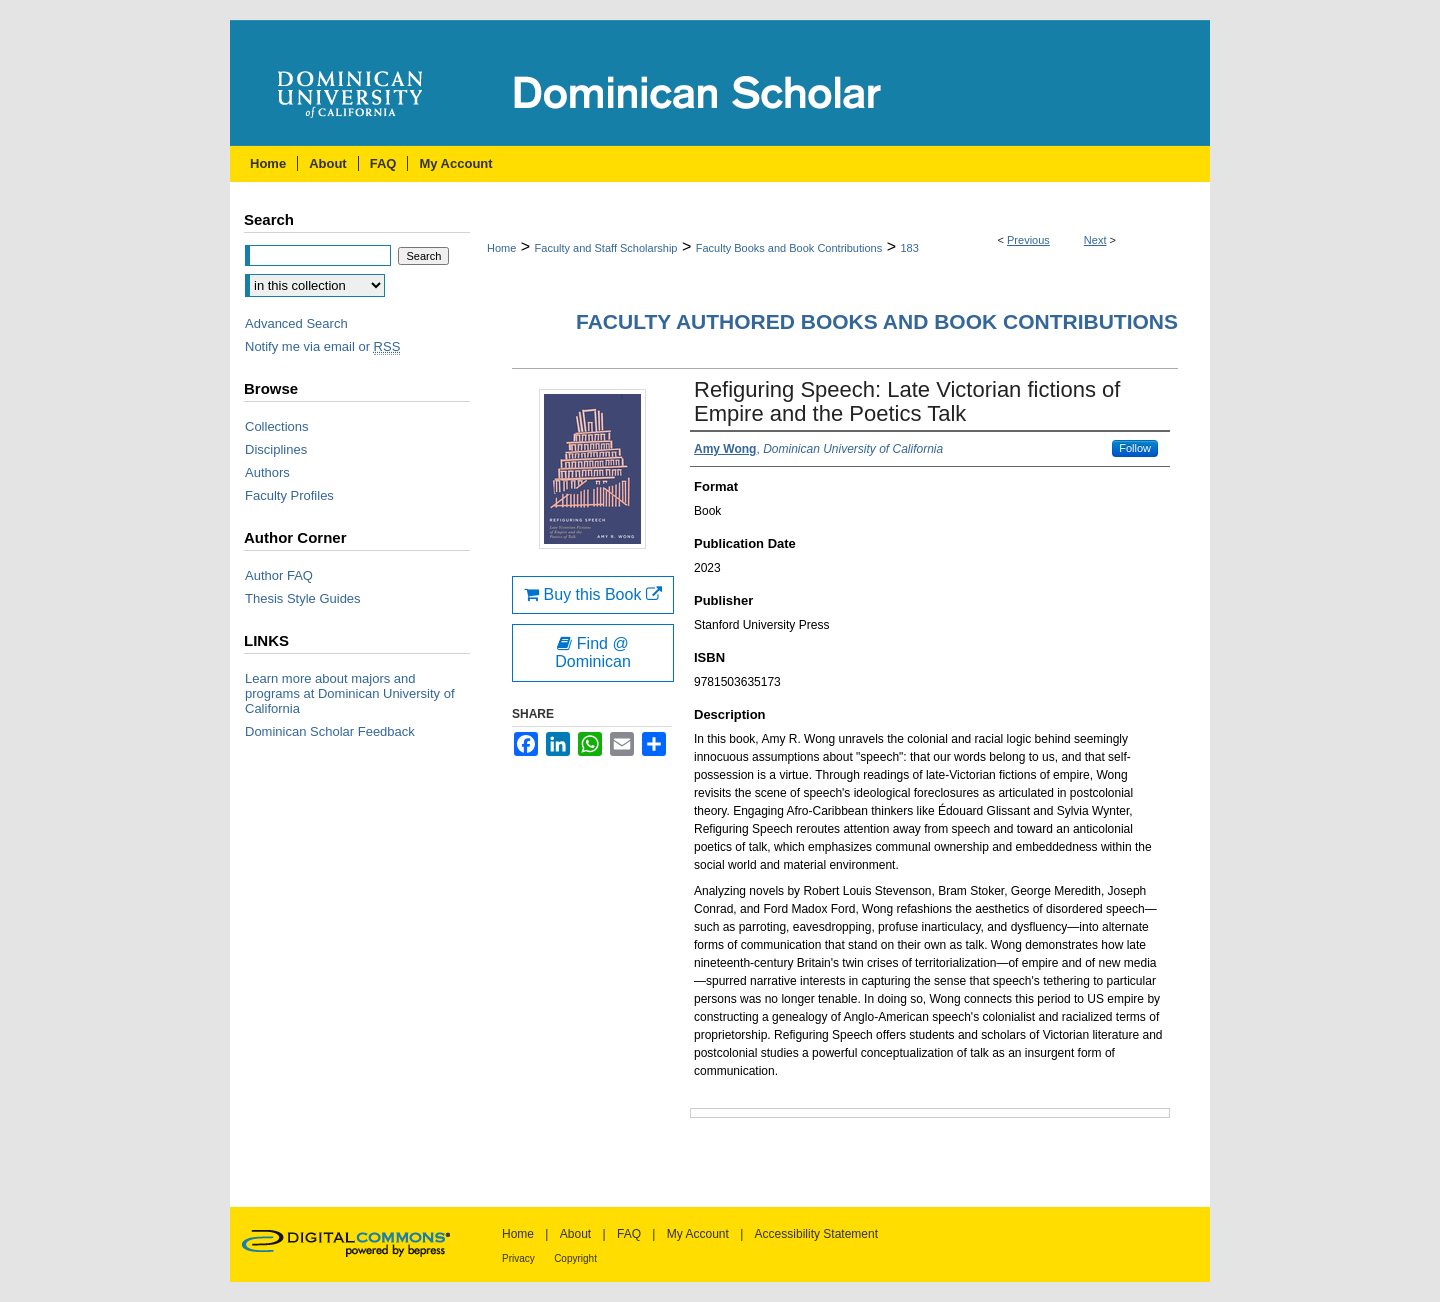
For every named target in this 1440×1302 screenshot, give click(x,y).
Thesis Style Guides (303, 598)
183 (909, 248)
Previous (1028, 240)
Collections (277, 426)
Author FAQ (279, 575)
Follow (1135, 448)
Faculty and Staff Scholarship (606, 248)
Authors (267, 472)
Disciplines (276, 449)
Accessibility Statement (816, 1234)
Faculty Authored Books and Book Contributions (877, 321)
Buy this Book (593, 594)
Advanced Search (296, 323)
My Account (698, 1234)
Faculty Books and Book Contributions (789, 248)
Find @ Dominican (593, 652)
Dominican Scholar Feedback (330, 731)
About (575, 1234)
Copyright (575, 1258)
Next (1095, 240)
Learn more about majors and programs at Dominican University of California (350, 693)
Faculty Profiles (289, 495)
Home (501, 248)
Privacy (518, 1258)
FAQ (629, 1234)
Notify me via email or (322, 346)
